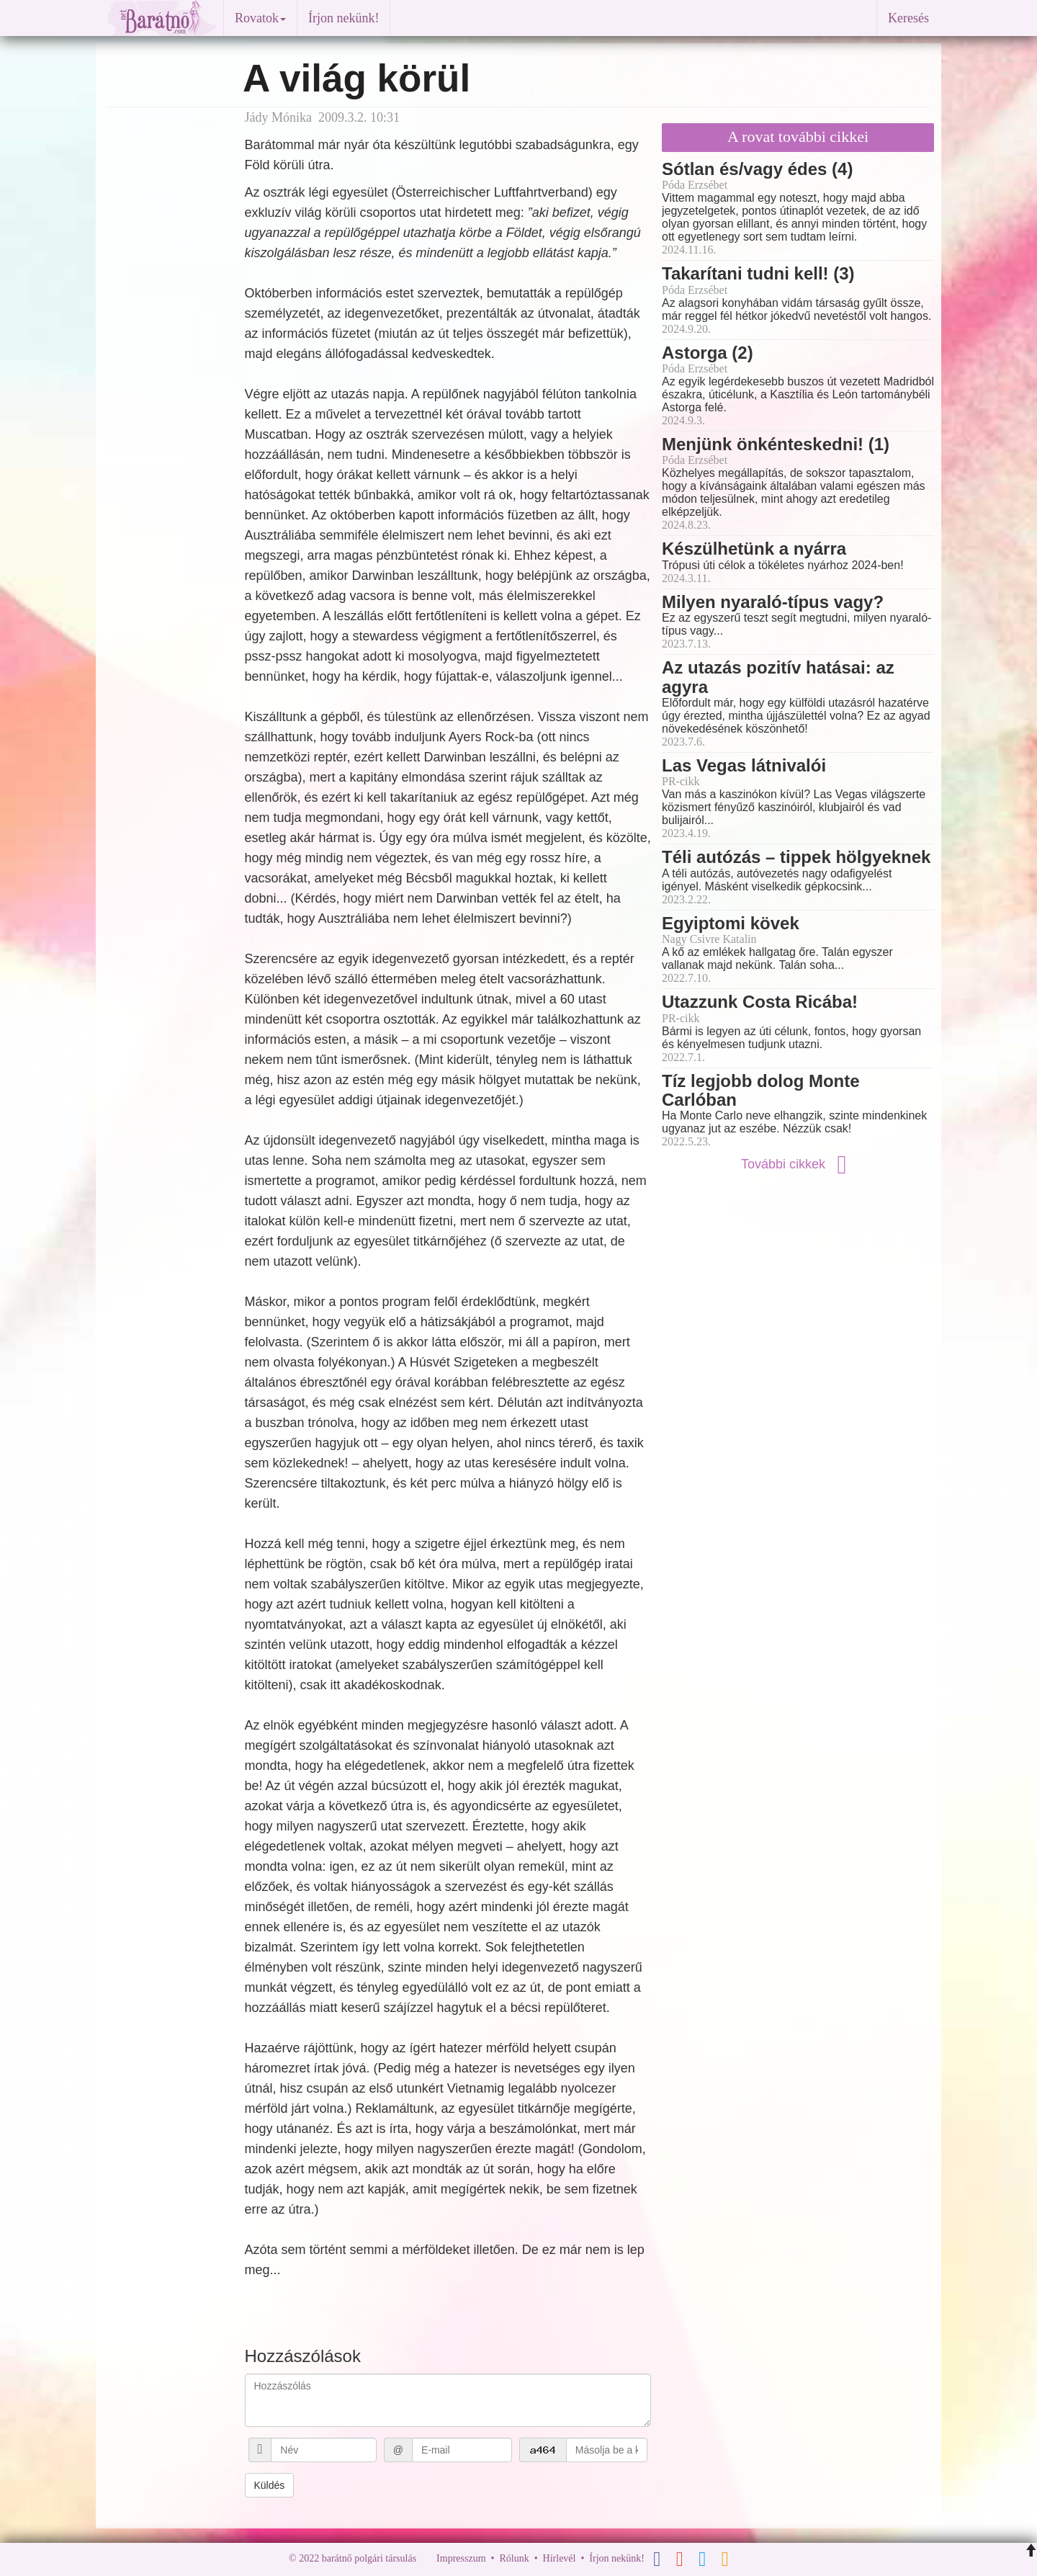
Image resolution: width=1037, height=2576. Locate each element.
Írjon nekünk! (343, 18)
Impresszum (460, 2558)
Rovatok (260, 18)
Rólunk (514, 2558)
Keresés (908, 18)
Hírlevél (559, 2558)
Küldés (269, 2485)
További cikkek (798, 1164)
